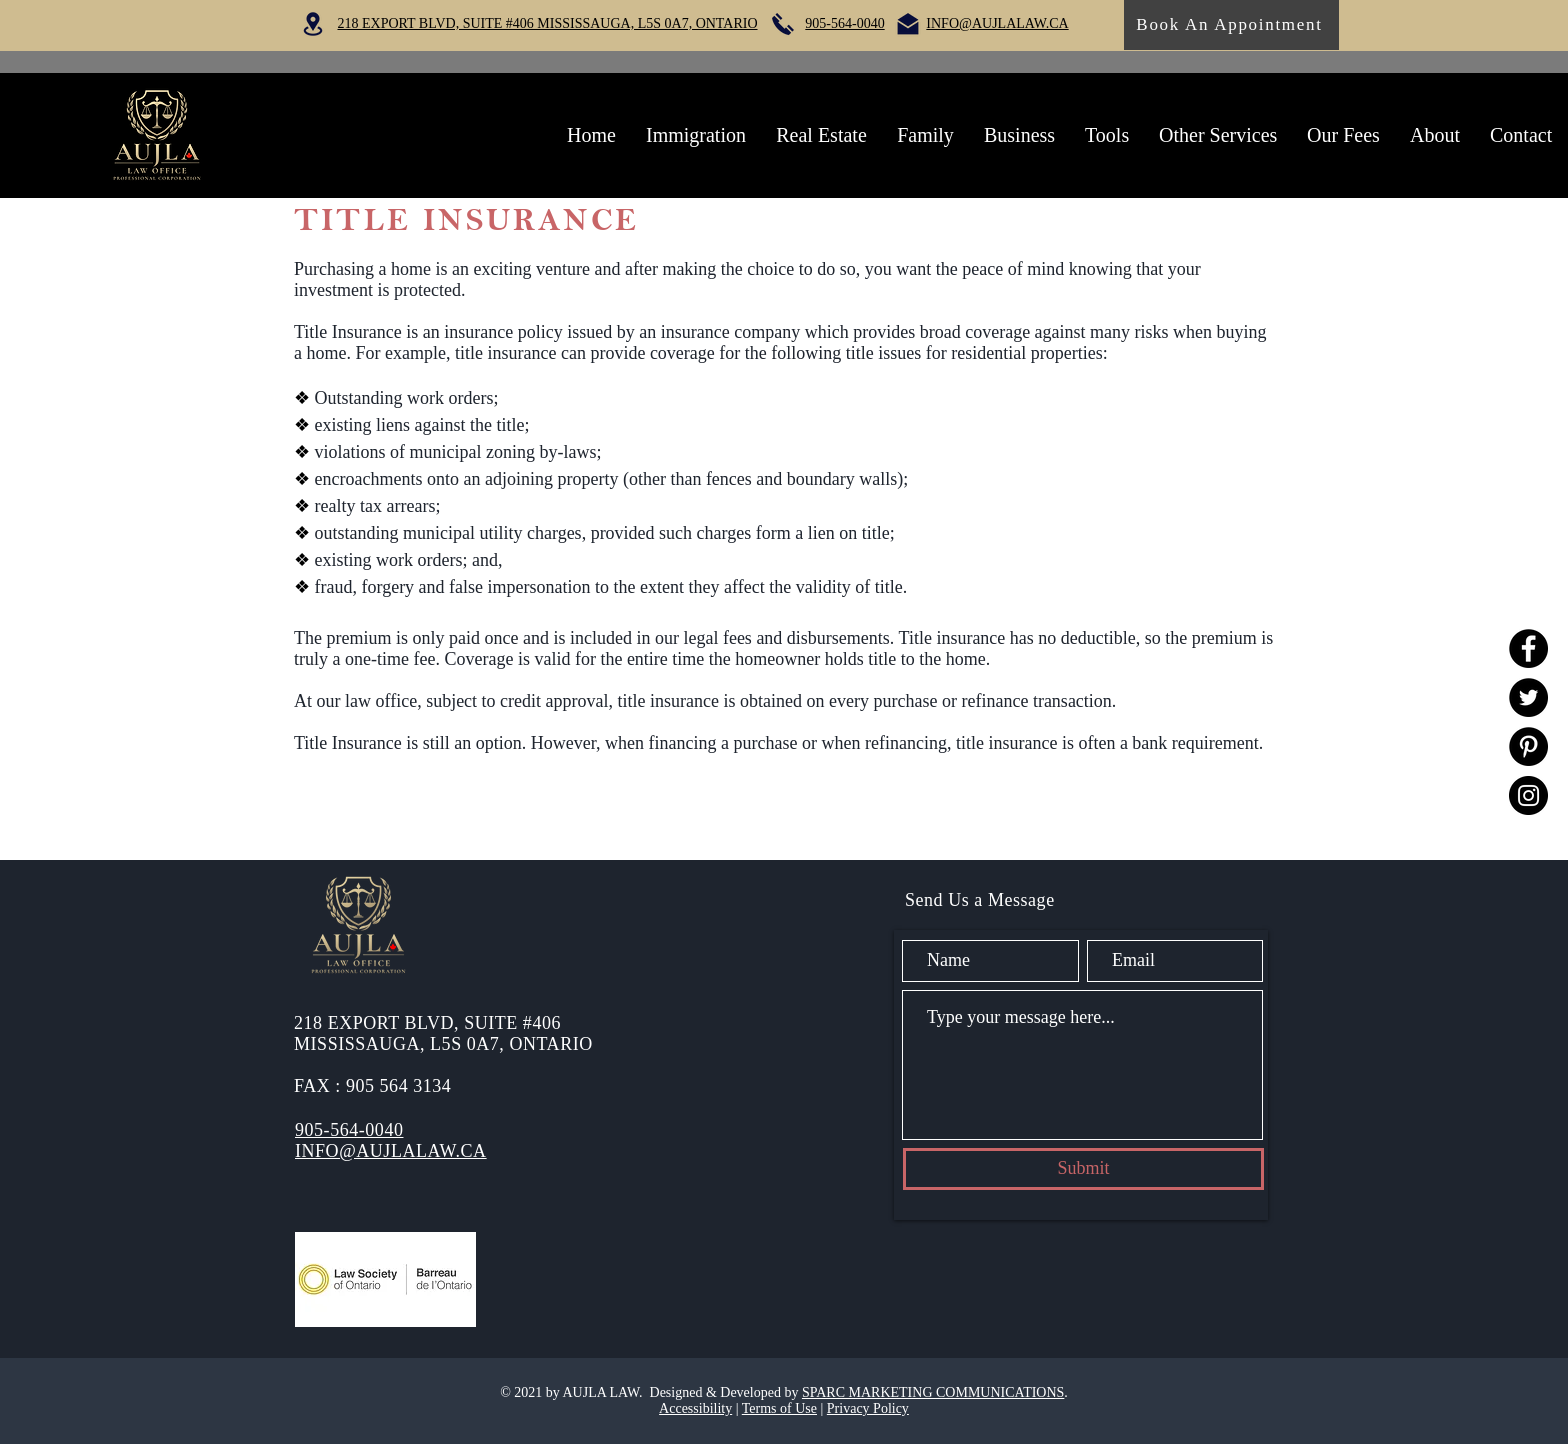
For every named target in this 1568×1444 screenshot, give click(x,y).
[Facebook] (1528, 648)
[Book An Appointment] (1231, 25)
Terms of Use (779, 1408)
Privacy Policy (868, 1408)
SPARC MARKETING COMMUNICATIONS (933, 1392)
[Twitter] (1528, 697)
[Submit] (1083, 1169)
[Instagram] (1528, 795)
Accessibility (695, 1408)
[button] (696, 135)
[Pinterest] (1528, 746)
